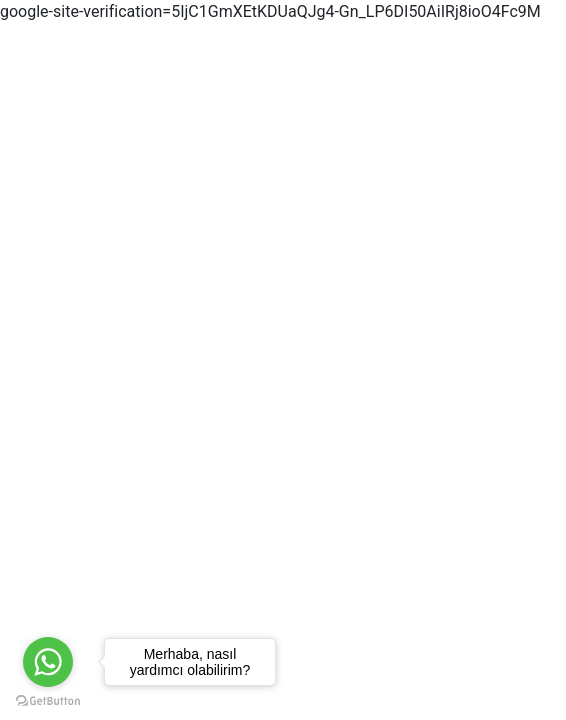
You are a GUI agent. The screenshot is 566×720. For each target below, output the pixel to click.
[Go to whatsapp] (48, 662)
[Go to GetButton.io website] (48, 700)
